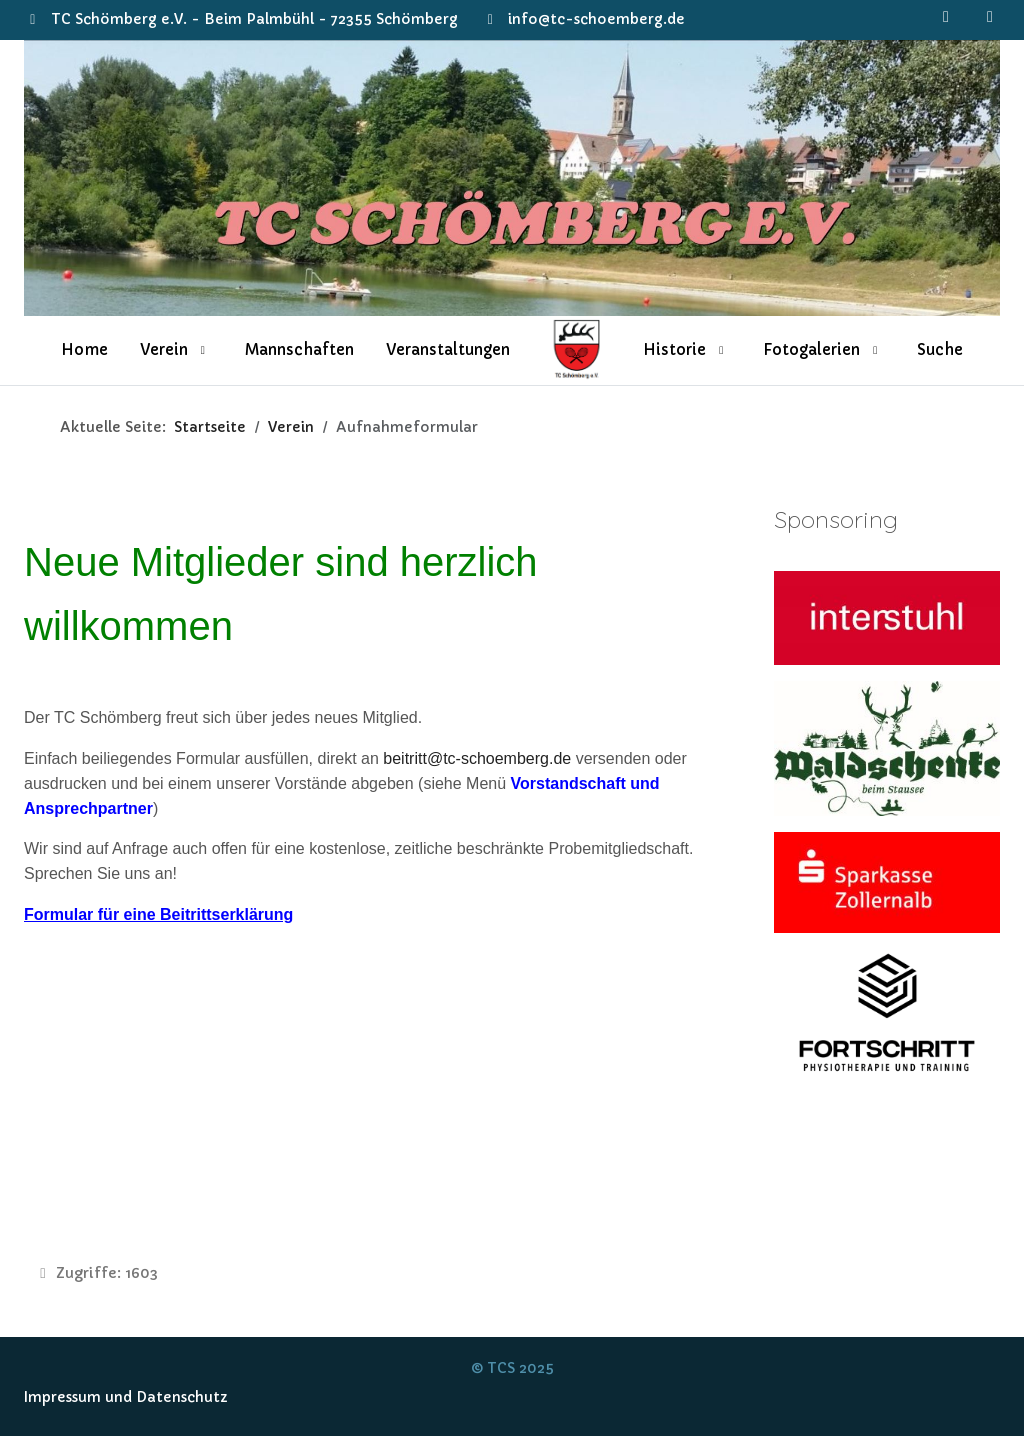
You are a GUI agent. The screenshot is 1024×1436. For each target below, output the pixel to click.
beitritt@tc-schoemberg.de (477, 758)
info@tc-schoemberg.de (596, 19)
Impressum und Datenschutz (126, 1397)
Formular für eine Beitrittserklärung (158, 914)
